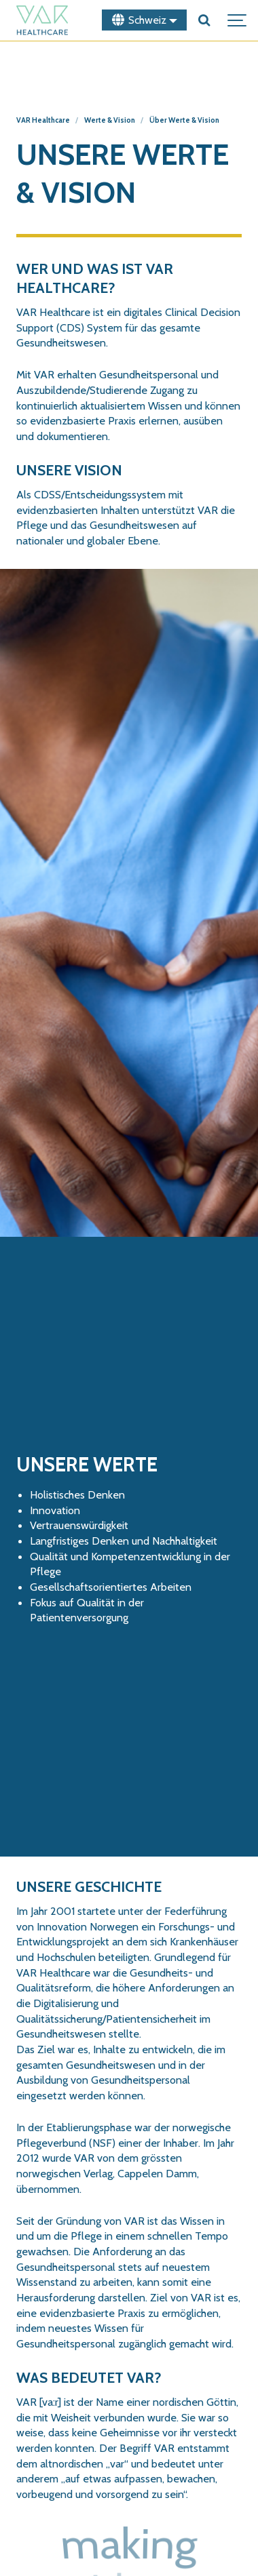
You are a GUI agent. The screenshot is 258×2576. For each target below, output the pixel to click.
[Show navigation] (237, 20)
